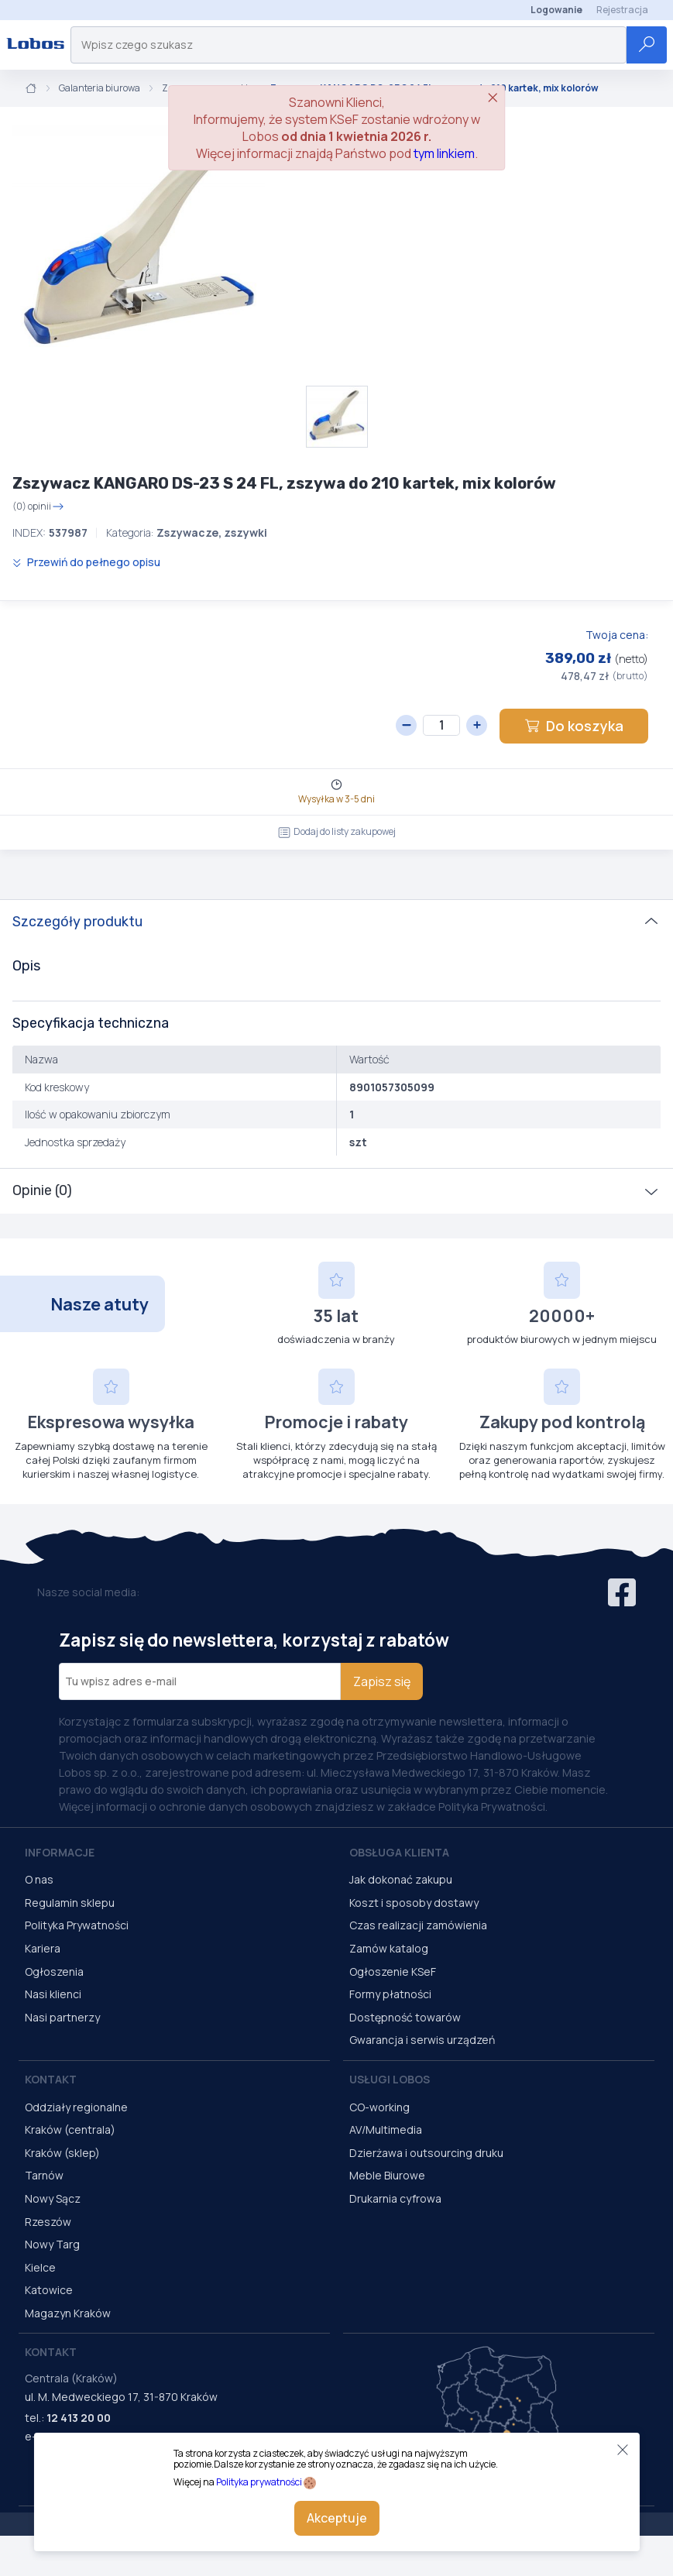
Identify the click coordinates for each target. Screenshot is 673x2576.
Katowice (49, 2289)
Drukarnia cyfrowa (395, 2198)
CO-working (379, 2107)
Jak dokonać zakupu (400, 1879)
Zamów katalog (388, 1948)
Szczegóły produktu (77, 921)
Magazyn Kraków (68, 2313)
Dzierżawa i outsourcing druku (426, 2152)
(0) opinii (38, 506)
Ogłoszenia (54, 1971)
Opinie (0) (42, 1190)
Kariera (42, 1948)
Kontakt (51, 2079)
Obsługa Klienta (399, 1852)
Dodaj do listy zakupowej (337, 831)
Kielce (40, 2267)
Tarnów (44, 2175)
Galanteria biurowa (99, 88)
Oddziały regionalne (76, 2107)
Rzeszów (48, 2221)
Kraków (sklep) (62, 2152)
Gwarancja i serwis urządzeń (422, 2039)
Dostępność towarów (405, 2017)
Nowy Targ (52, 2244)
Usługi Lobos (389, 2079)
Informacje (59, 1852)
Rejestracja (622, 9)
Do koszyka (573, 725)
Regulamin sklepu (70, 1902)
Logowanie (556, 9)
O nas (39, 1879)
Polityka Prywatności (77, 1925)
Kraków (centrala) (70, 2129)
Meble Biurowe (387, 2175)
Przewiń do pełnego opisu (86, 562)
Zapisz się (381, 1681)
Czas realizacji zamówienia (418, 1925)
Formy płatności (390, 1994)
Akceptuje (337, 2517)
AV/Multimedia (385, 2129)
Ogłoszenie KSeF (392, 1971)
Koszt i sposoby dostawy (414, 1902)
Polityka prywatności (259, 2481)
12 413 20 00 (78, 2417)
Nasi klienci (53, 1994)
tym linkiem (444, 153)
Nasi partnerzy (62, 2017)
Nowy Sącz (53, 2198)
